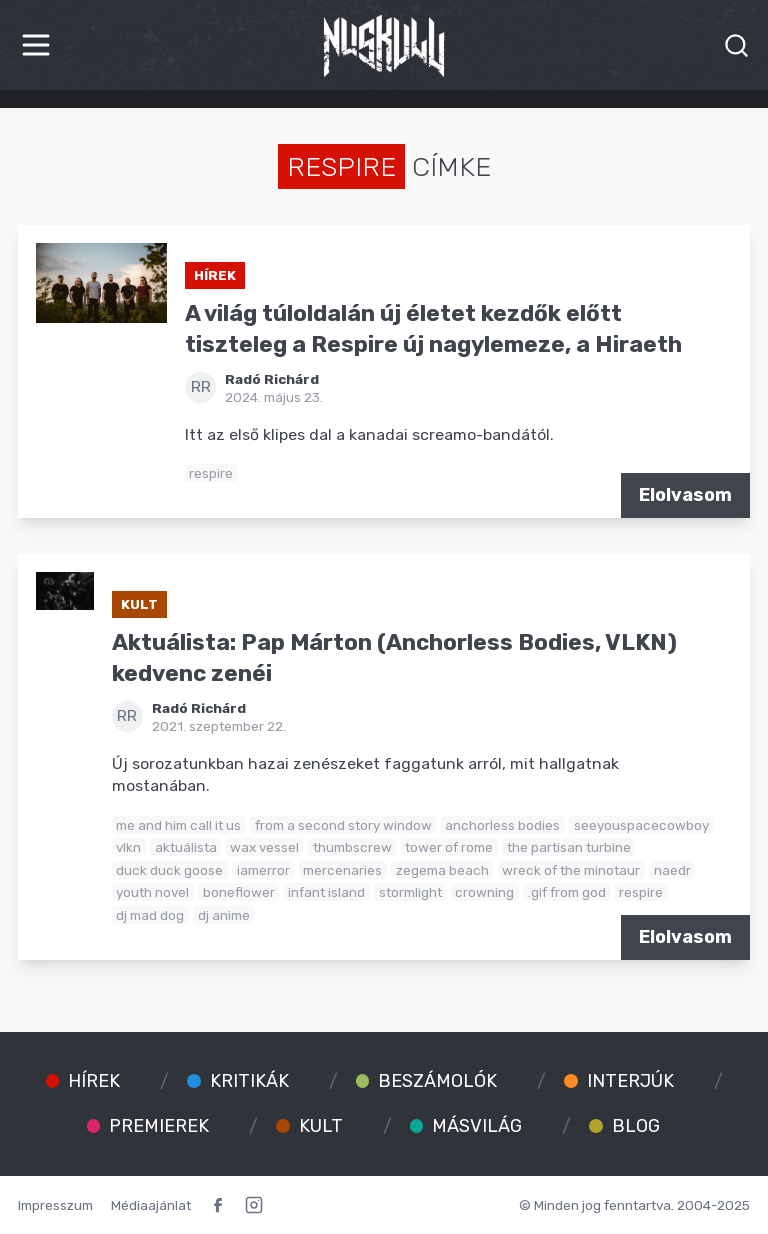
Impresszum (55, 1205)
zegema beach (442, 870)
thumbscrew (352, 847)
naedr (672, 870)
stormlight (410, 892)
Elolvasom (685, 495)
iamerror (263, 870)
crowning (484, 892)
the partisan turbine (569, 847)
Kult (139, 604)
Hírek (215, 275)
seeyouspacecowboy (641, 825)
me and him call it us (178, 825)
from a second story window (343, 825)
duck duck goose (169, 870)
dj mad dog (150, 915)
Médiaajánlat (151, 1205)
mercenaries (342, 870)
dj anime (224, 915)
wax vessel (264, 847)
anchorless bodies (502, 825)
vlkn (128, 847)
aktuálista (186, 847)
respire (211, 473)
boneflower (239, 892)
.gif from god (567, 892)
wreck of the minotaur (571, 870)
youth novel (152, 892)
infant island (326, 892)
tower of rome (449, 847)
